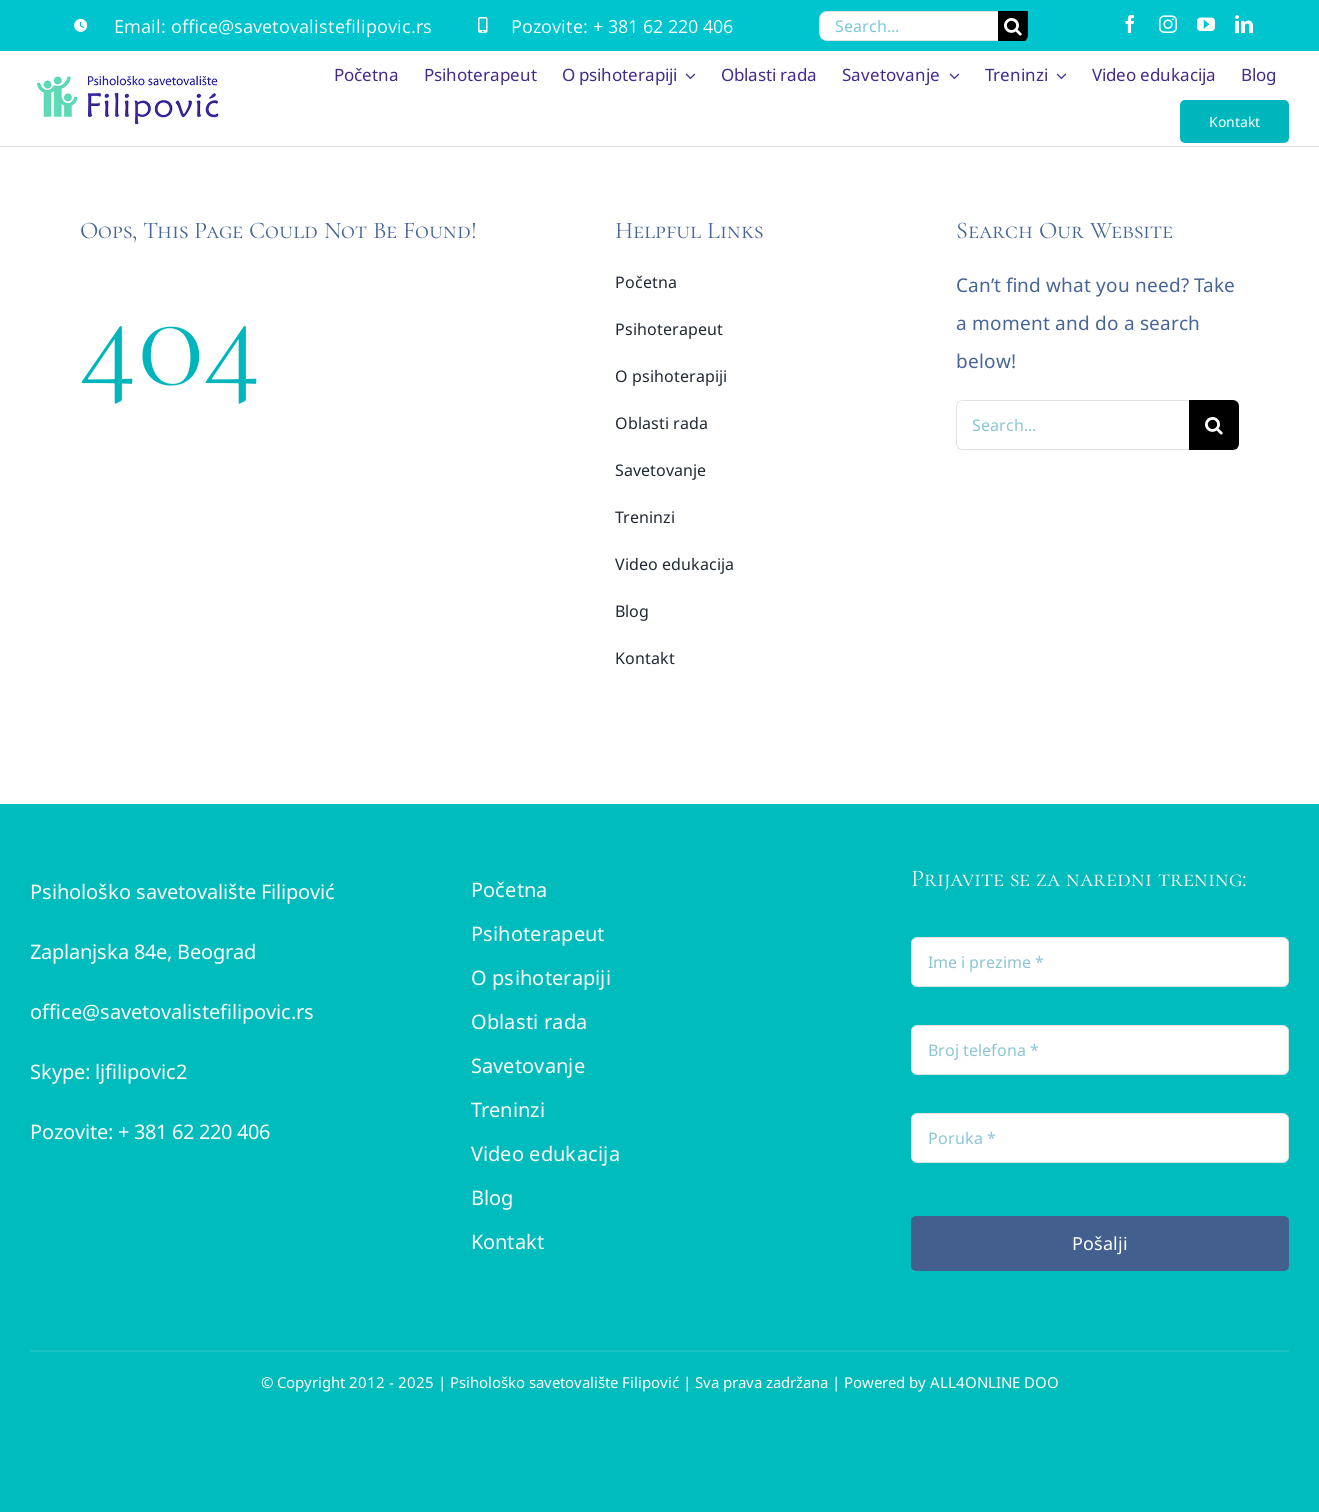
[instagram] (1168, 24)
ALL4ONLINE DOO (994, 1382)
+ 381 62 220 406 (663, 26)
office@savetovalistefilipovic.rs (301, 26)
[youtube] (1206, 24)
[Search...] (909, 26)
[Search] (1013, 26)
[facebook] (1130, 24)
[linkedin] (1244, 24)
